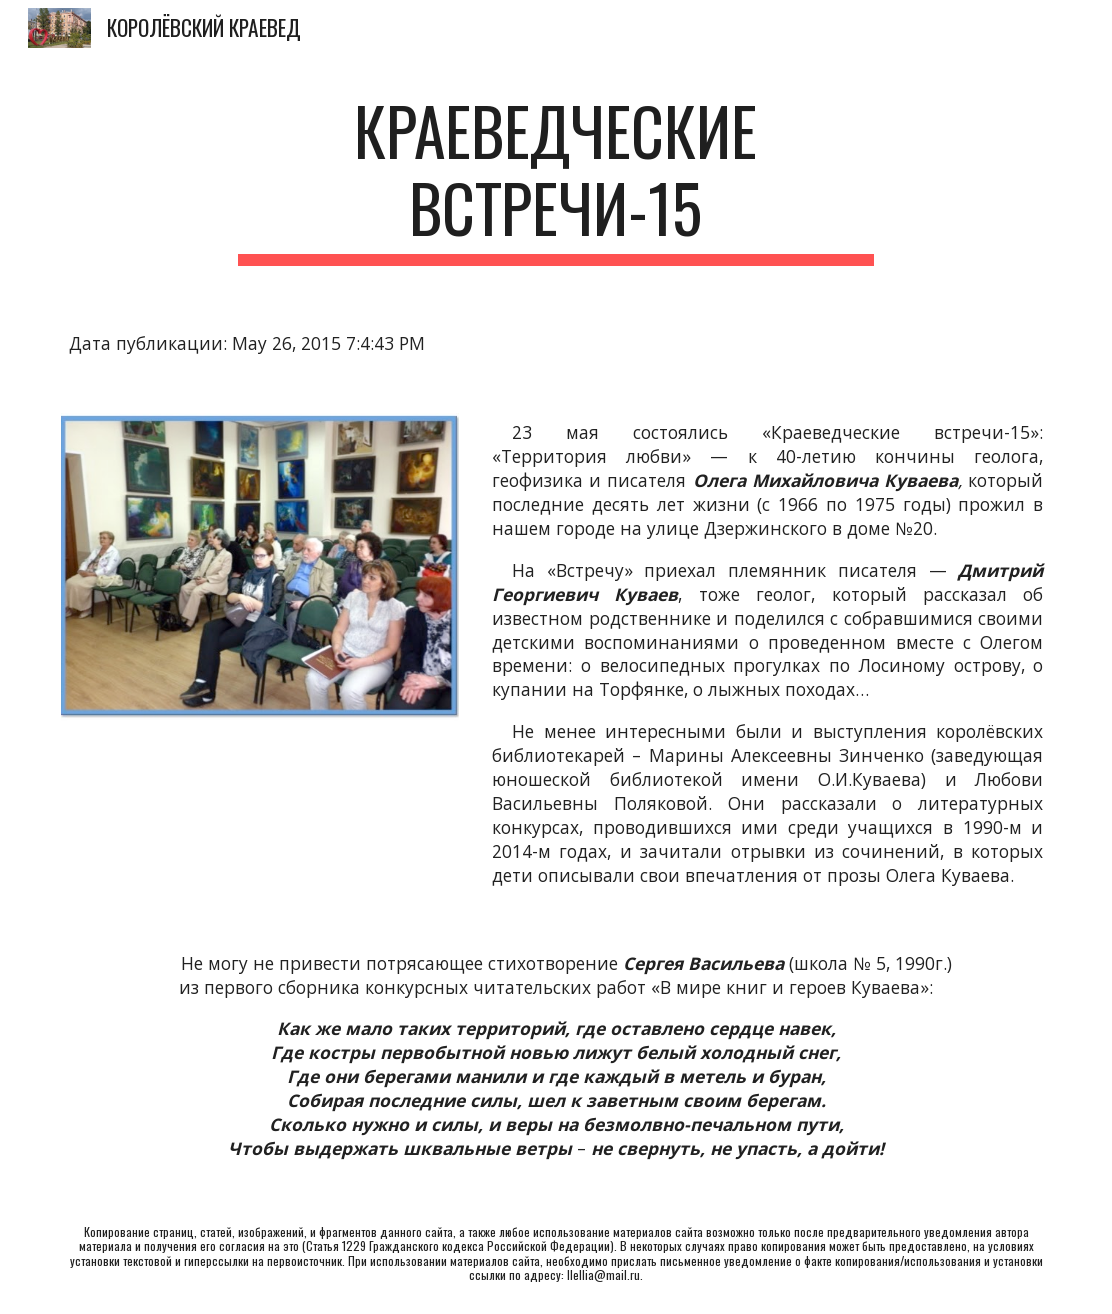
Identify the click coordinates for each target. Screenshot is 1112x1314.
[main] (556, 179)
